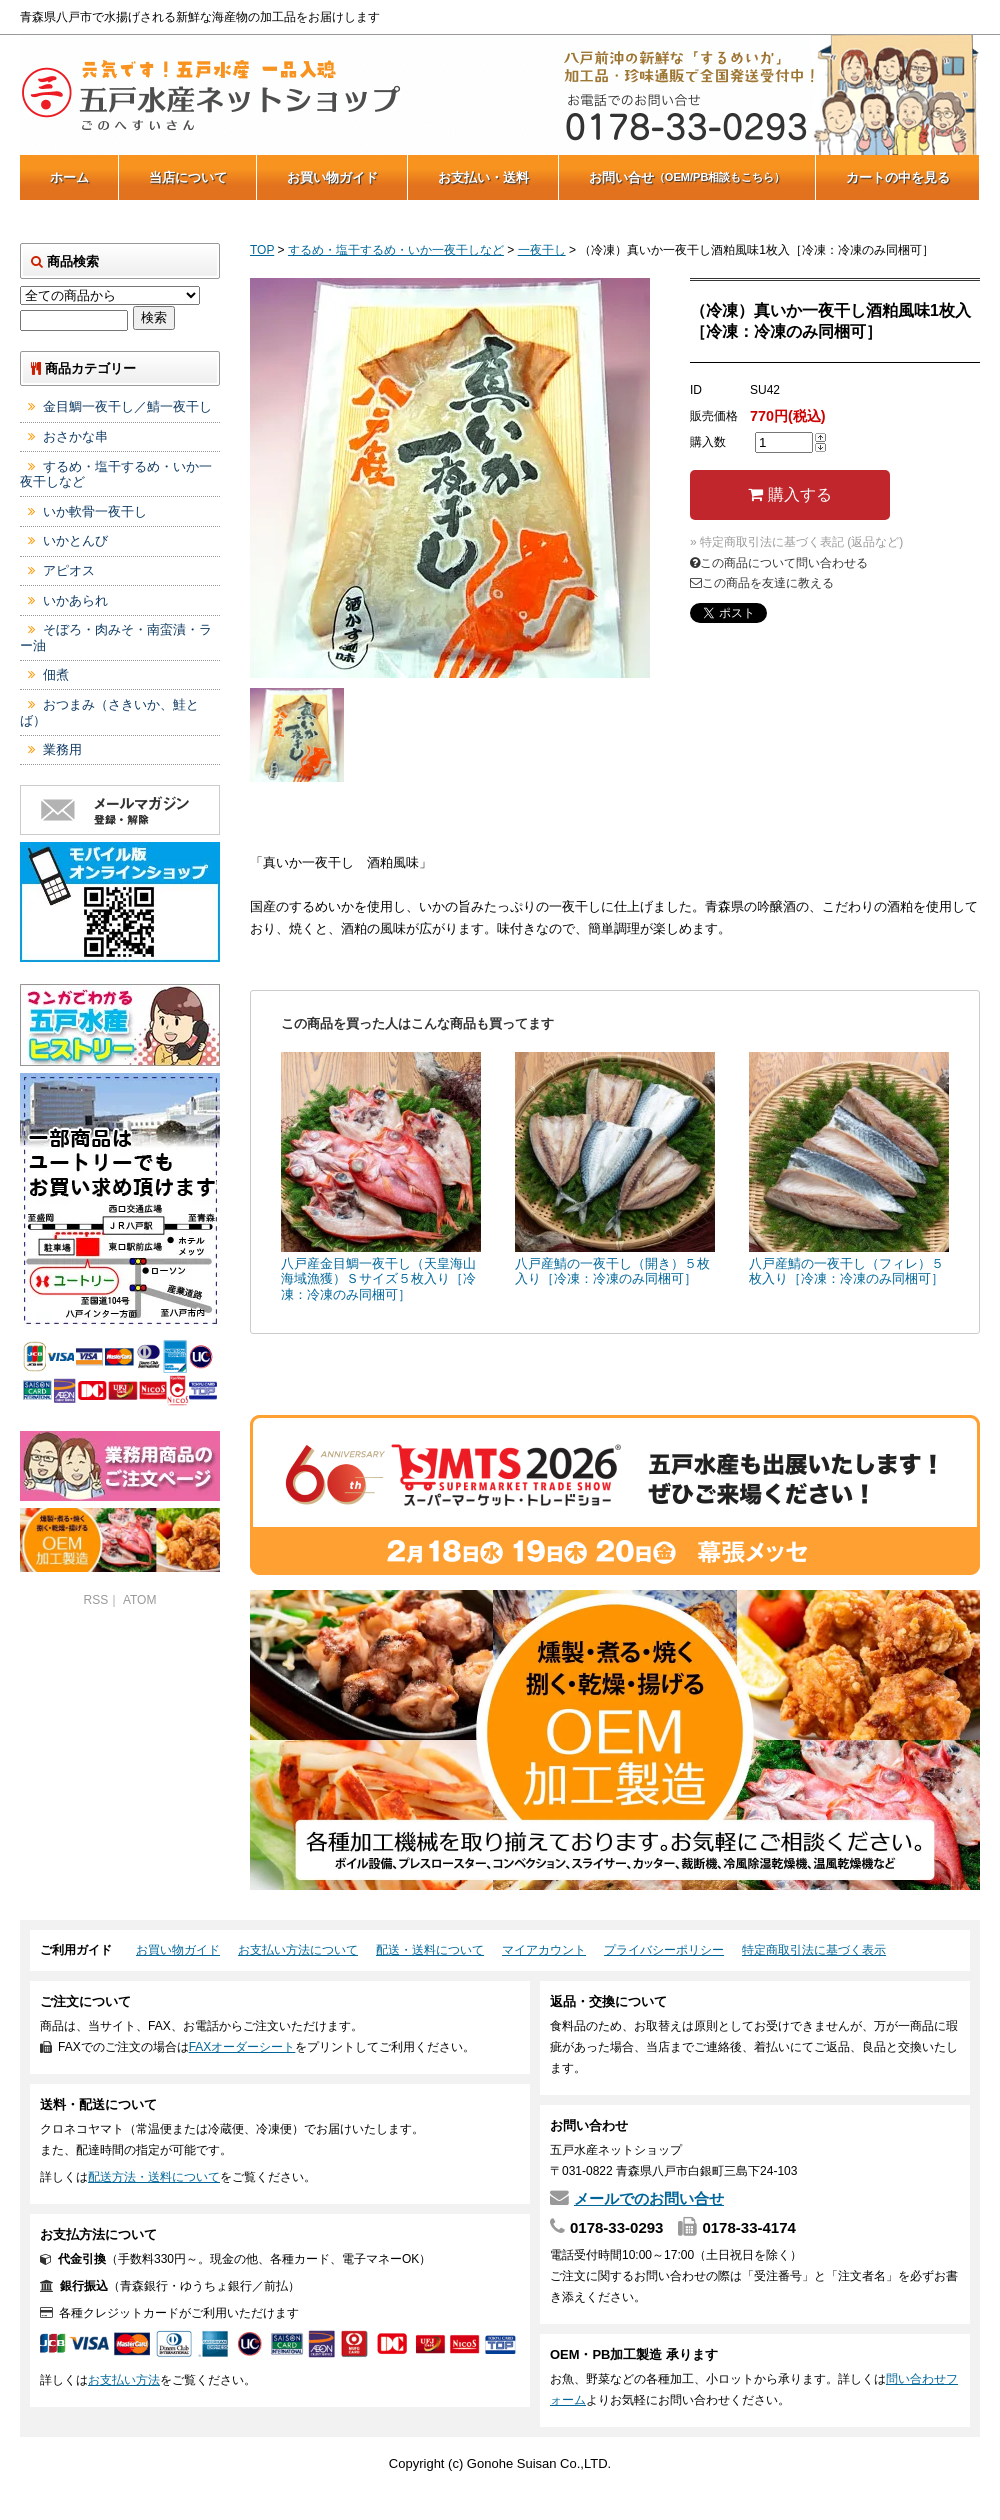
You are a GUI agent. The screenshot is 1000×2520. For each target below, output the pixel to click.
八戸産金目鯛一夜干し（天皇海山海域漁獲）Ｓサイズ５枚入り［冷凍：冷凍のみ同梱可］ (378, 1279)
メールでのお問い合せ (649, 2198)
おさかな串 (75, 436)
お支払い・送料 (483, 177)
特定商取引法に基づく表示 (814, 1950)
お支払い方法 (124, 2380)
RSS (96, 1600)
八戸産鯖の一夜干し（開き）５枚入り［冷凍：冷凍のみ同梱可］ (612, 1271)
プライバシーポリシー (664, 1950)
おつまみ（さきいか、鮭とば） (109, 712)
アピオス (69, 570)
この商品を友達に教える (762, 583)
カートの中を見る (898, 177)
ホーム (69, 177)
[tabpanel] (450, 478)
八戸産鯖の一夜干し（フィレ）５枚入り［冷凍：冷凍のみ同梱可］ (846, 1271)
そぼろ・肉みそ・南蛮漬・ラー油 (116, 637)
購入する (789, 494)
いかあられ (75, 600)
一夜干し (542, 250)
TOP (262, 250)
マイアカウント (544, 1950)
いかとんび (75, 540)
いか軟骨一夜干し (95, 511)
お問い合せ (687, 177)
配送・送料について (430, 1950)
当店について (188, 177)
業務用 (62, 749)
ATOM (140, 1600)
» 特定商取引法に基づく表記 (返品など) (796, 542)
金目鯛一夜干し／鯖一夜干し (127, 406)
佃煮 (56, 674)
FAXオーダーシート (242, 2047)
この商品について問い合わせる (779, 563)
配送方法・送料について (154, 2177)
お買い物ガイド (332, 177)
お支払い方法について (298, 1950)
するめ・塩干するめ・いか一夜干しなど (396, 250)
